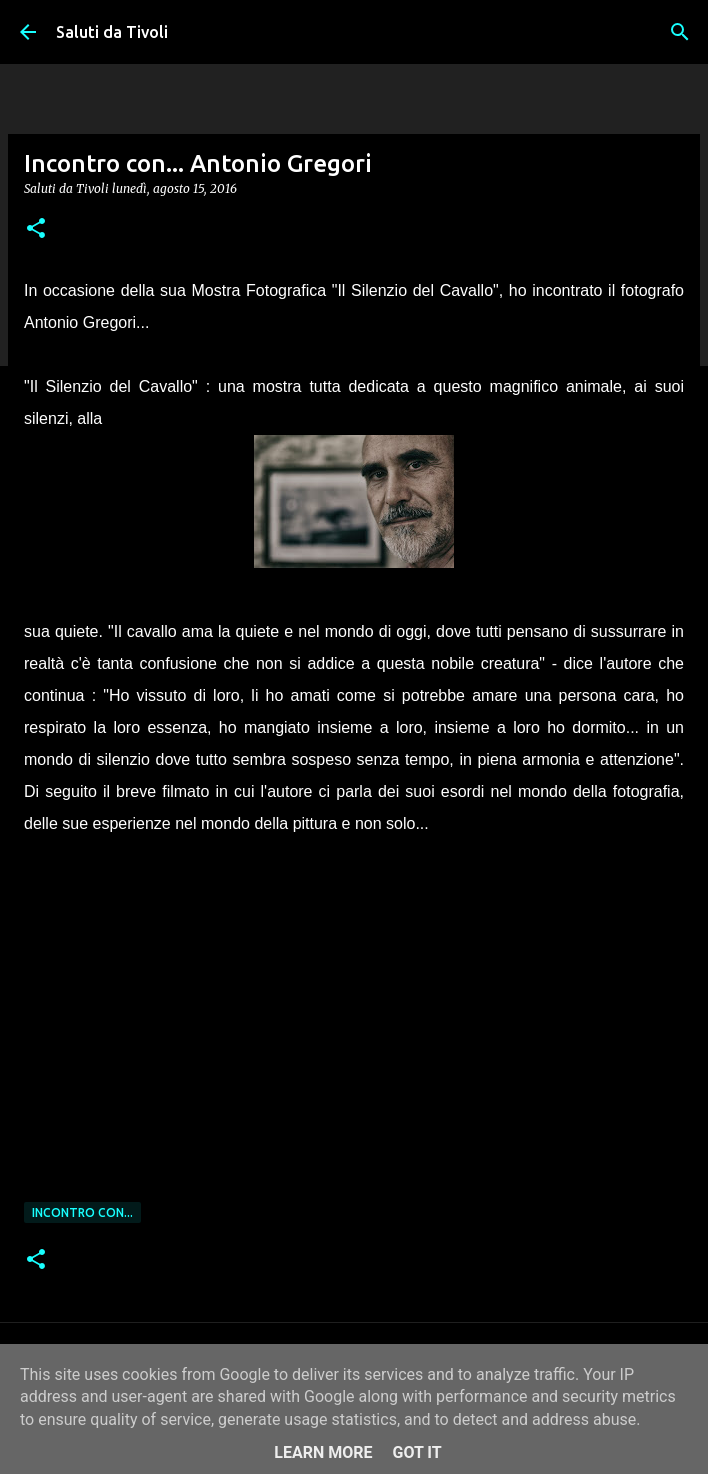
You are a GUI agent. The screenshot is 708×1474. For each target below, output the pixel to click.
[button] (36, 229)
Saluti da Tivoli (112, 32)
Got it (416, 1452)
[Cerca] (680, 32)
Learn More (323, 1452)
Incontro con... (82, 1212)
